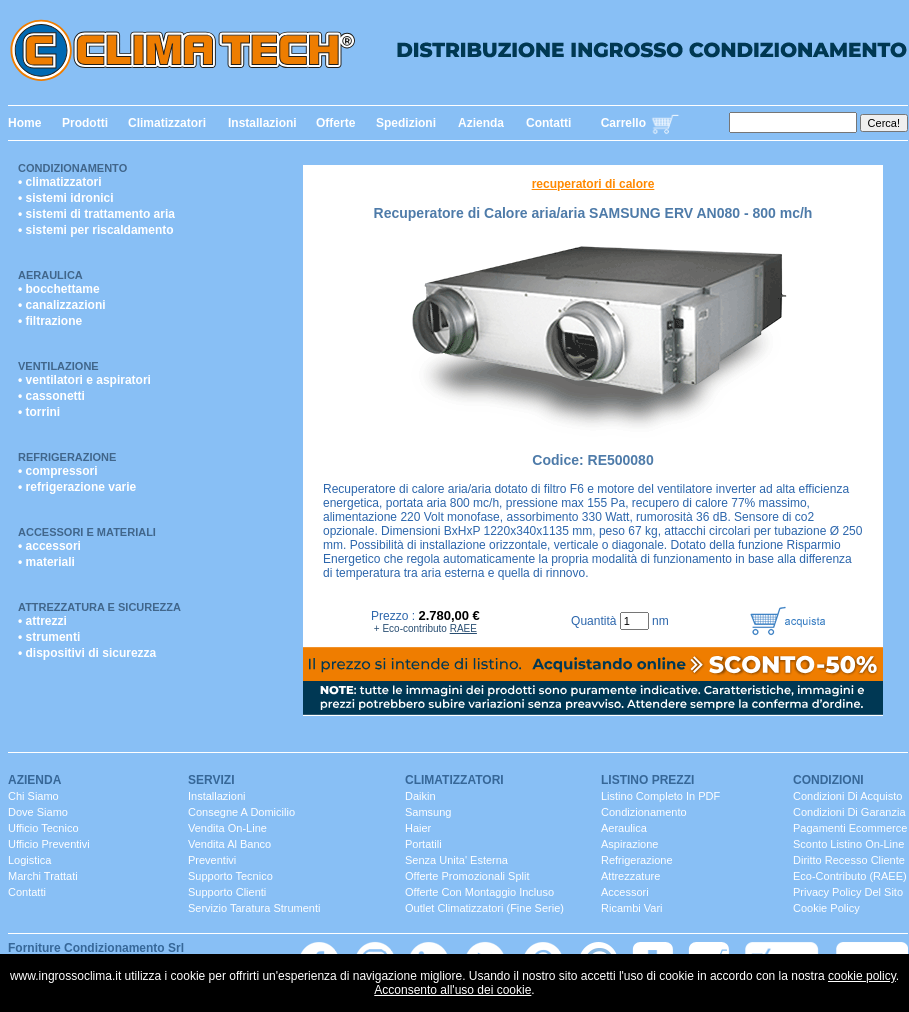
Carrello (623, 123)
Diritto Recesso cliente (849, 860)
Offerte (335, 123)
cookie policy (862, 976)
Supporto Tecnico (230, 876)
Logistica (29, 860)
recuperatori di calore (593, 184)
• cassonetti (51, 396)
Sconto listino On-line (848, 844)
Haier (418, 828)
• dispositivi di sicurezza (87, 653)
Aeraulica (50, 275)
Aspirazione (629, 844)
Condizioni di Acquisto (847, 796)
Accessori (625, 892)
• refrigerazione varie (77, 487)
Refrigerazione (67, 457)
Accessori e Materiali (87, 532)
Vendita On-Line (227, 828)
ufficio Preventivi (49, 844)
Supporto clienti (227, 892)
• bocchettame (59, 289)
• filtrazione (50, 321)
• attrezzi (42, 621)
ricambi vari (632, 908)
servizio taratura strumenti (254, 908)
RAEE (463, 628)
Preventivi (212, 860)
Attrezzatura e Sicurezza (99, 607)
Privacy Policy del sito (848, 892)
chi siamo (33, 796)
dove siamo (38, 812)
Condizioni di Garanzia (849, 812)
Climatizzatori (167, 123)
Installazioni (262, 123)
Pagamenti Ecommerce (850, 828)
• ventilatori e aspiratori (84, 380)
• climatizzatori (60, 182)
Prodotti (85, 123)
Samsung (428, 812)
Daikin (420, 796)
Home (24, 123)
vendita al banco (229, 844)
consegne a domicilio (241, 812)
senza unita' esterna (456, 860)
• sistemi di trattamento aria (96, 214)
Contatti (548, 123)
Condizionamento (72, 168)
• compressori (58, 471)
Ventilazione (58, 366)
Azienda (481, 123)
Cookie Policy (826, 908)
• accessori (49, 546)
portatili (423, 844)
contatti (27, 892)
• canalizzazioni (62, 305)
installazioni (216, 796)
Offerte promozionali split (467, 876)
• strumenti (49, 637)
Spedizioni (406, 123)
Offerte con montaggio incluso (479, 892)
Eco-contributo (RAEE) (850, 876)
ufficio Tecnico (43, 828)
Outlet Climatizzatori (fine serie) (484, 908)
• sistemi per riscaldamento (96, 230)
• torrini (39, 412)
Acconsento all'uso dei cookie (452, 990)
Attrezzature (630, 876)
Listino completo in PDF (660, 796)
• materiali (46, 562)
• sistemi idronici (66, 198)
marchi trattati (43, 876)
